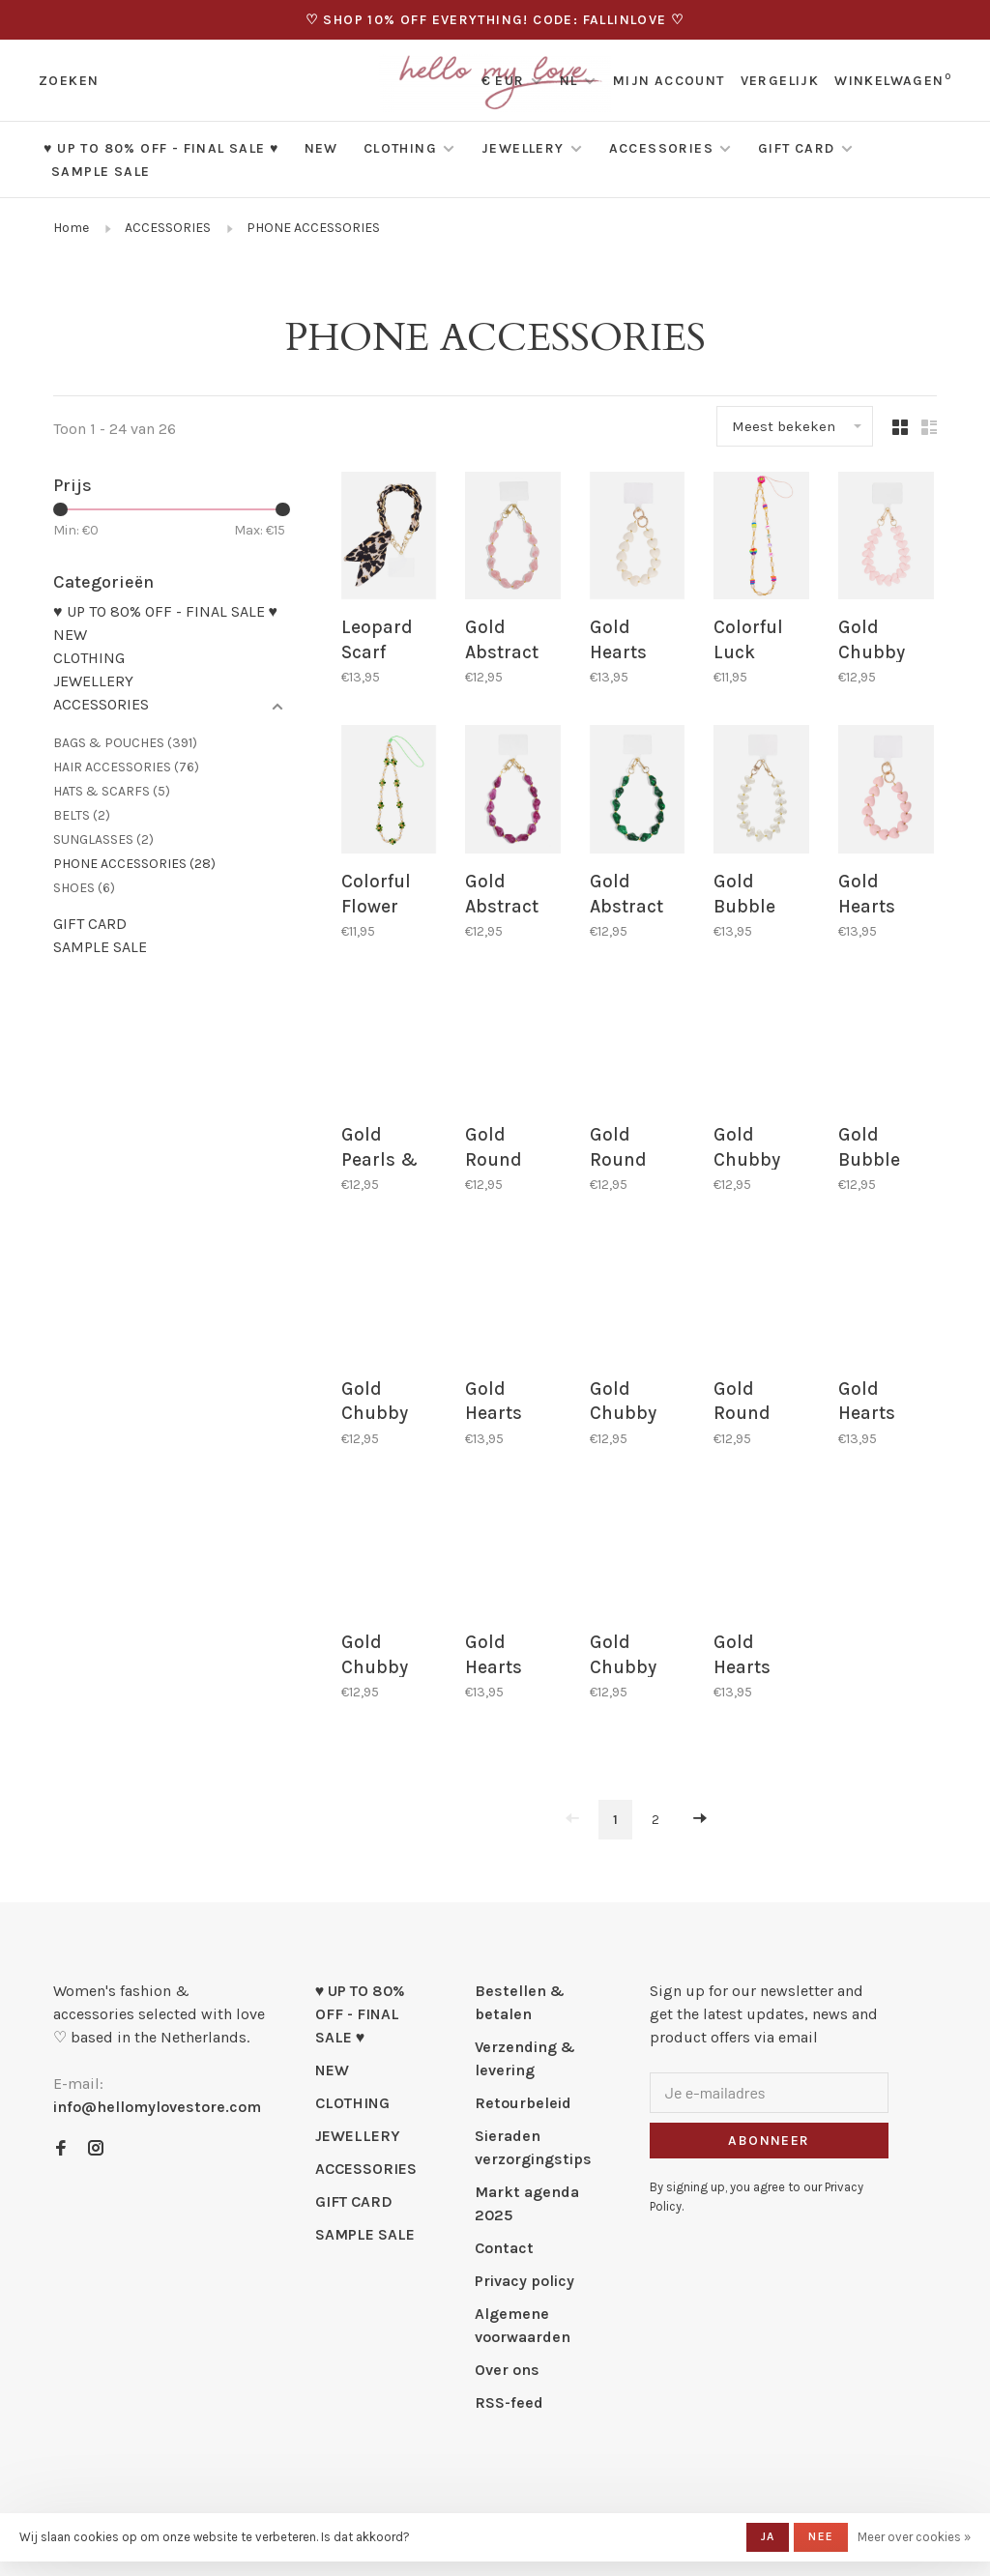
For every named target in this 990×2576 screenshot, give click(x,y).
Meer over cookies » (914, 2537)
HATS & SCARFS (111, 791)
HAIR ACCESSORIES (126, 767)
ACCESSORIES (661, 148)
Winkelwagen (892, 80)
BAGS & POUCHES (125, 743)
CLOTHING (400, 148)
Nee (820, 2536)
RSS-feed (509, 2399)
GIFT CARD (796, 148)
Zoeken (69, 80)
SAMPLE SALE (100, 171)
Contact (504, 2245)
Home (71, 227)
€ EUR (505, 80)
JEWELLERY (523, 148)
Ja (767, 2536)
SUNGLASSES (103, 839)
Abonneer (768, 2137)
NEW (321, 148)
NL (569, 80)
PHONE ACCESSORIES (313, 227)
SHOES (84, 888)
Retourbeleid (523, 2100)
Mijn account (669, 80)
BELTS (81, 815)
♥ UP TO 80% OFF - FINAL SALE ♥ (161, 148)
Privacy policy (524, 2278)
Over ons (507, 2367)
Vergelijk (780, 80)
